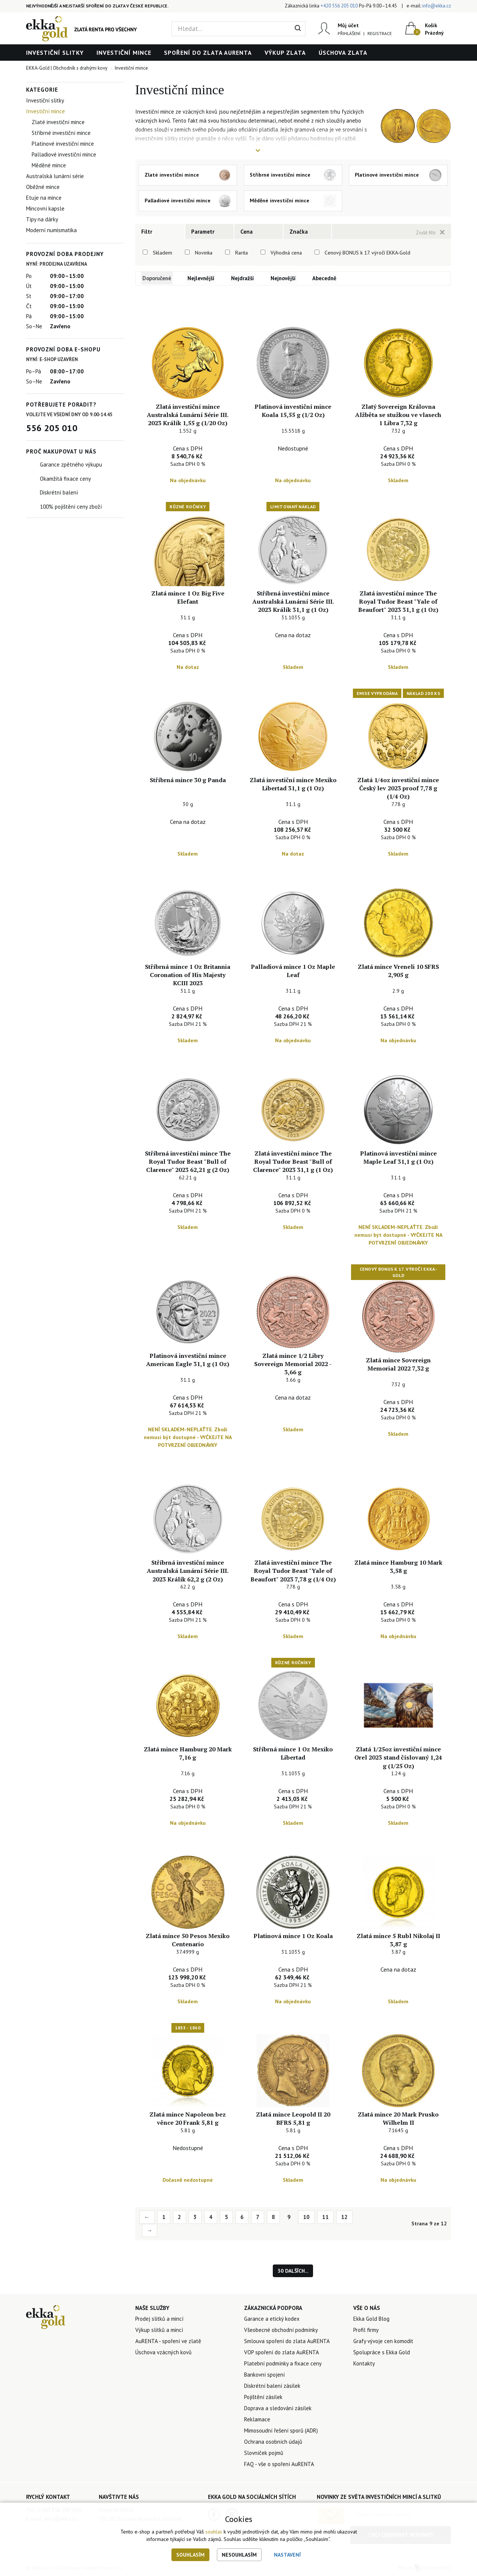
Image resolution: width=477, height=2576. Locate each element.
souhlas (213, 2531)
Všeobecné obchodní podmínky (281, 2330)
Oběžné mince (43, 186)
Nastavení (287, 2554)
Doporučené (158, 278)
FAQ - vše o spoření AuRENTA (279, 2464)
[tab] (159, 231)
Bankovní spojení (264, 2375)
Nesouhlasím (239, 2554)
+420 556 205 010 (339, 6)
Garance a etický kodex (272, 2319)
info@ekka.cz (436, 6)
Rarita (241, 252)
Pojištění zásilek (263, 2397)
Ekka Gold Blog (371, 2319)
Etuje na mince (43, 197)
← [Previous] (147, 2217)
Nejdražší (245, 278)
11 (325, 2217)
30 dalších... (293, 2271)
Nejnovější (287, 278)
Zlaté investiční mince (58, 122)
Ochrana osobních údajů (273, 2442)
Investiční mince (124, 52)
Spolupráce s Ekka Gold (381, 2353)
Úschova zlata (343, 52)
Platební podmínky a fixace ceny (283, 2364)
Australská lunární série (55, 176)
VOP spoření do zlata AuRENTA (281, 2353)
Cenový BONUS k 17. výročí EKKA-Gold (367, 252)
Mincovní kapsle (45, 208)
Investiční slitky (55, 52)
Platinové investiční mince (63, 143)
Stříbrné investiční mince (61, 132)
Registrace (379, 33)
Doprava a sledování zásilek (278, 2408)
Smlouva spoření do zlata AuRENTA (287, 2341)
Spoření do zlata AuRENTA (208, 52)
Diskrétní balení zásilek (272, 2386)
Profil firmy (366, 2330)
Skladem (162, 252)
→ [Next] (149, 2231)
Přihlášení (348, 33)
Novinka (203, 252)
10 (306, 2217)
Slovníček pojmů (263, 2453)
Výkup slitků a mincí (159, 2330)
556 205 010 (52, 428)
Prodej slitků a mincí (159, 2319)
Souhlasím (190, 2554)
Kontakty (364, 2364)
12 (344, 2217)
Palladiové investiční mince (64, 154)
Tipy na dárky (42, 219)
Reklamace (257, 2420)
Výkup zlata (285, 52)
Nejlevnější (204, 278)
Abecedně (328, 278)
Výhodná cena (286, 252)
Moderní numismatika (51, 230)
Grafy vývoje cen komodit (383, 2341)
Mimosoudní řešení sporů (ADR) (281, 2431)
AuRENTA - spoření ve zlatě (168, 2341)
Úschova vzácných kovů (163, 2353)
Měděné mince (49, 165)
